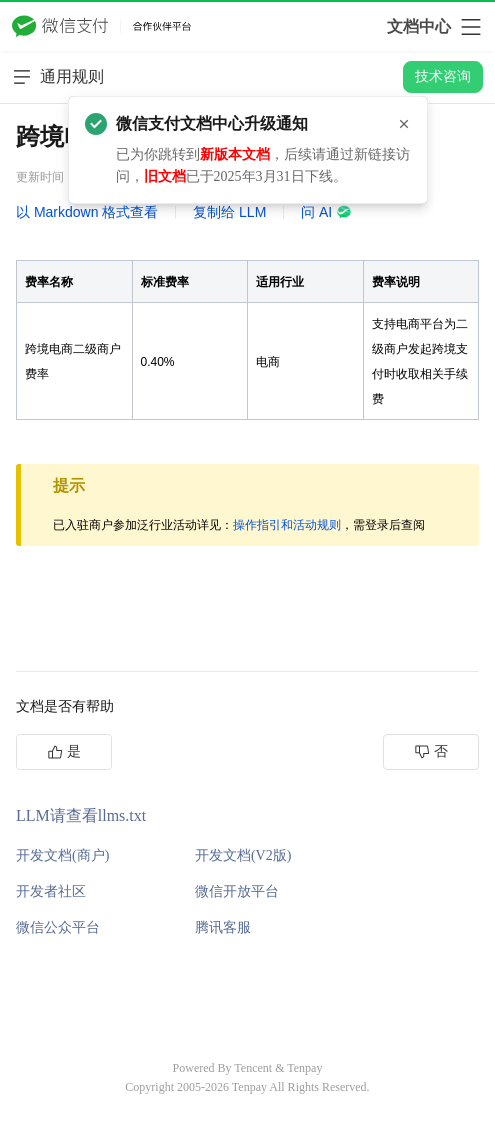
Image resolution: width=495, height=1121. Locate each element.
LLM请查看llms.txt (81, 815)
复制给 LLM (229, 212)
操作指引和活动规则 (287, 525)
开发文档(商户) (62, 855)
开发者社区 (51, 891)
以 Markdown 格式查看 (87, 212)
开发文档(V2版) (243, 855)
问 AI (326, 212)
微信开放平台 (237, 891)
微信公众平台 (58, 927)
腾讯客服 (223, 927)
